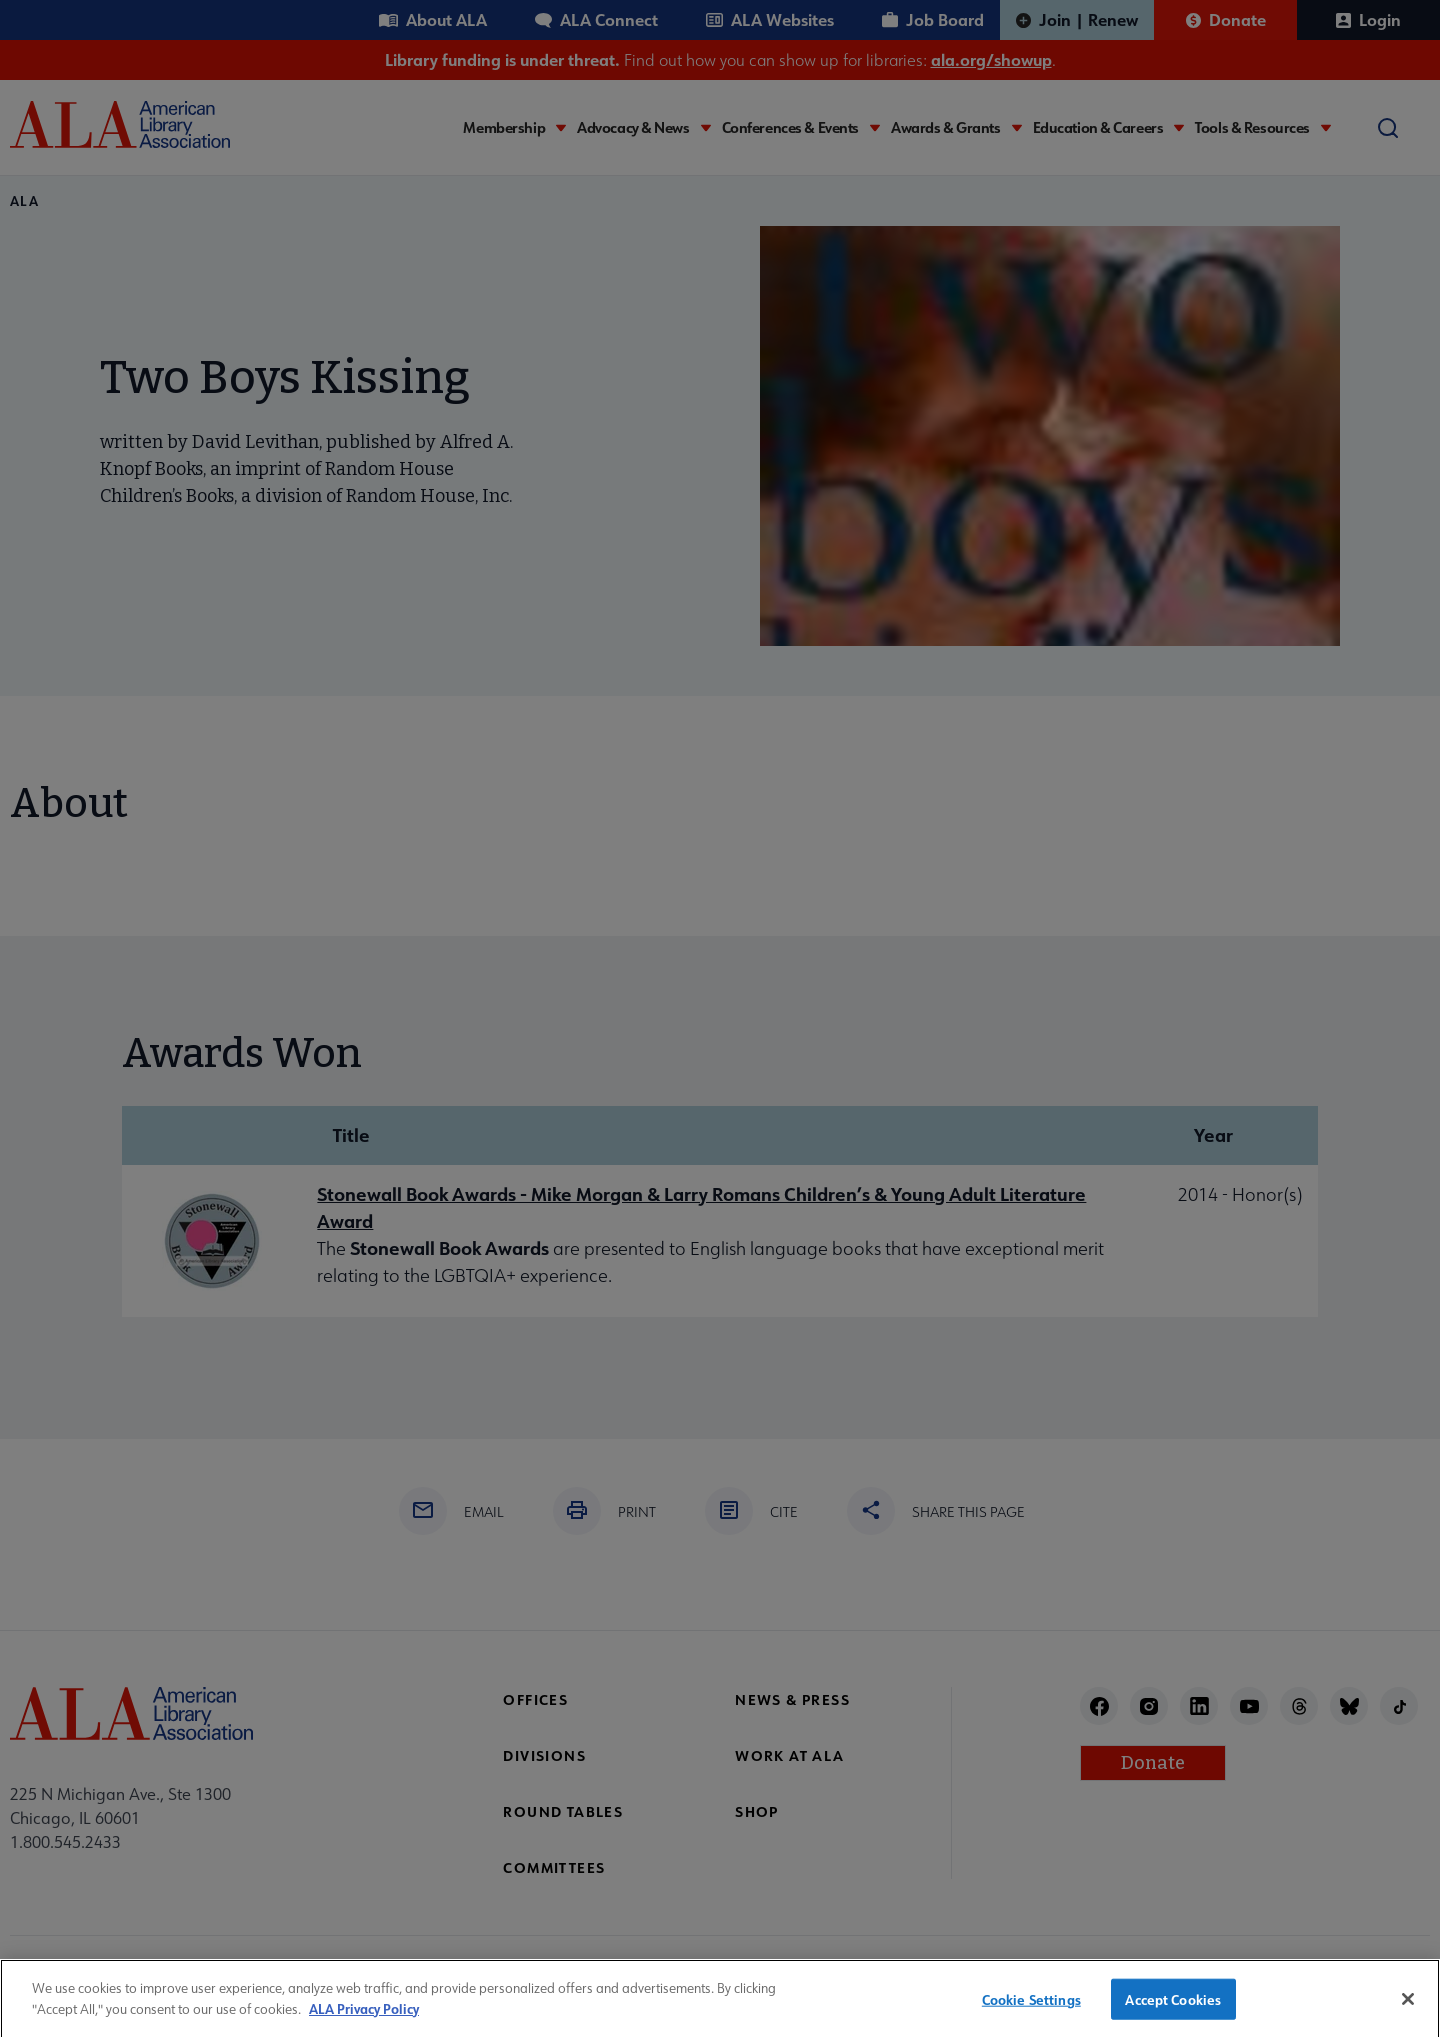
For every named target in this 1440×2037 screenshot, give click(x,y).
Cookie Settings (1031, 2007)
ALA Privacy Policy (364, 2017)
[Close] (1408, 2008)
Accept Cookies (1173, 2007)
